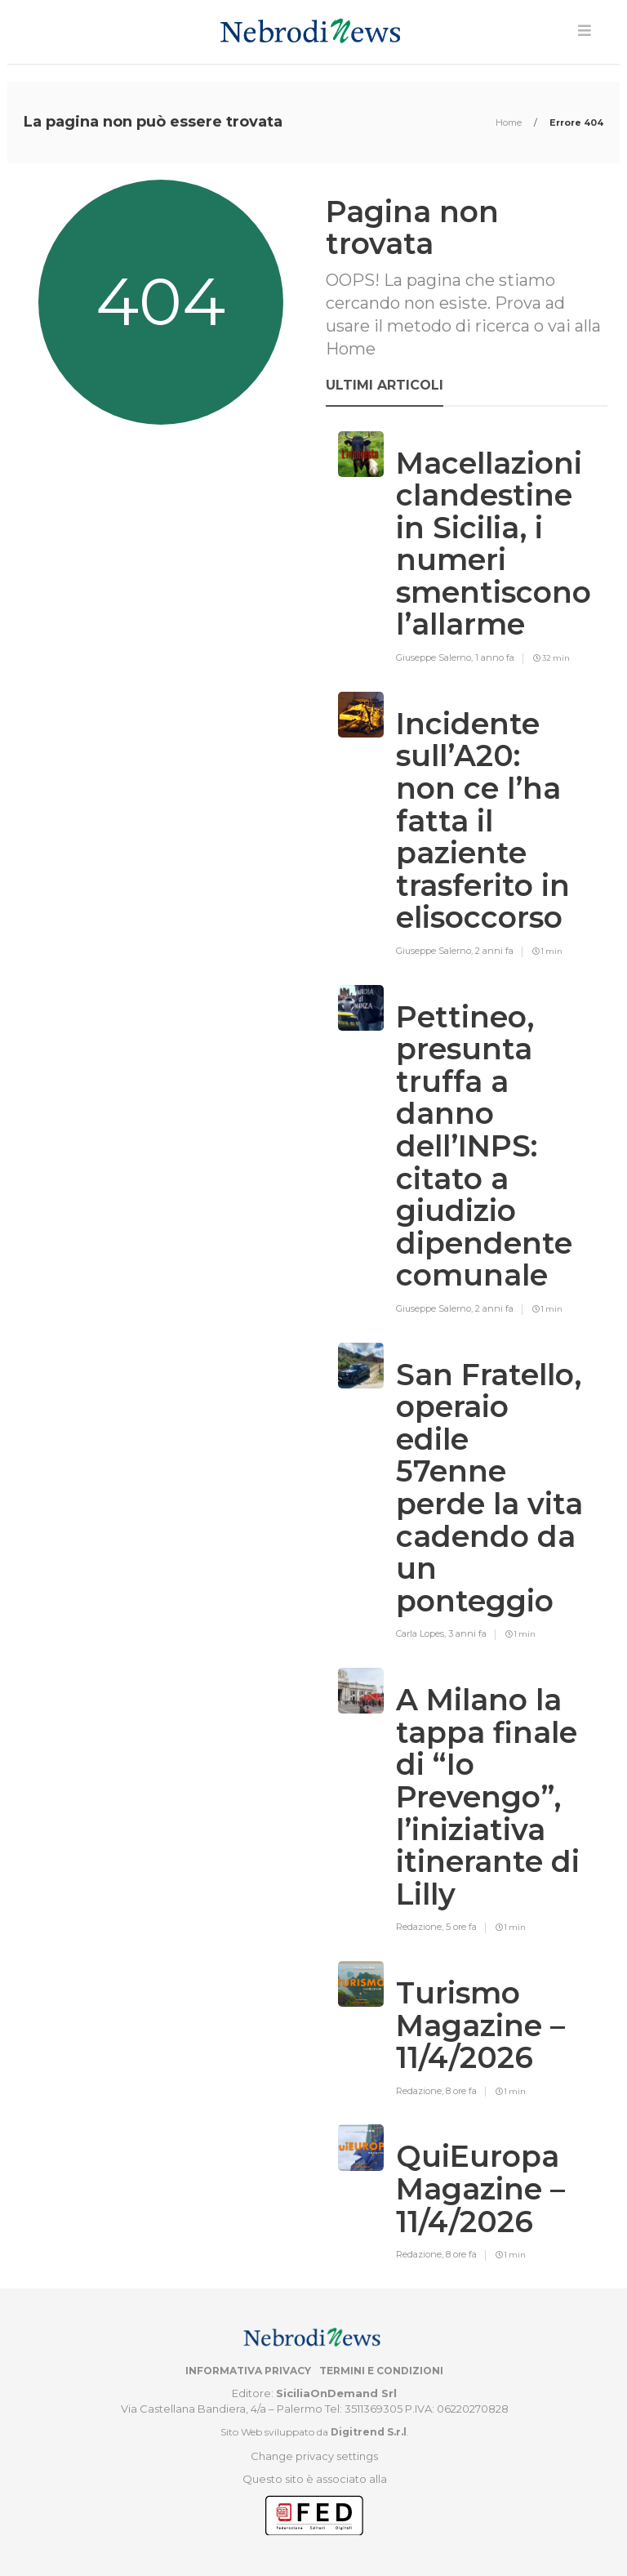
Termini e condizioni (381, 2370)
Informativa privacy (248, 2370)
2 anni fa (494, 950)
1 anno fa (494, 657)
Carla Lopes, (422, 1633)
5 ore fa (461, 1926)
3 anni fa (467, 1633)
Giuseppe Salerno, (435, 657)
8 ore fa (461, 2091)
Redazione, (421, 1926)
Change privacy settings (314, 2455)
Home (510, 122)
